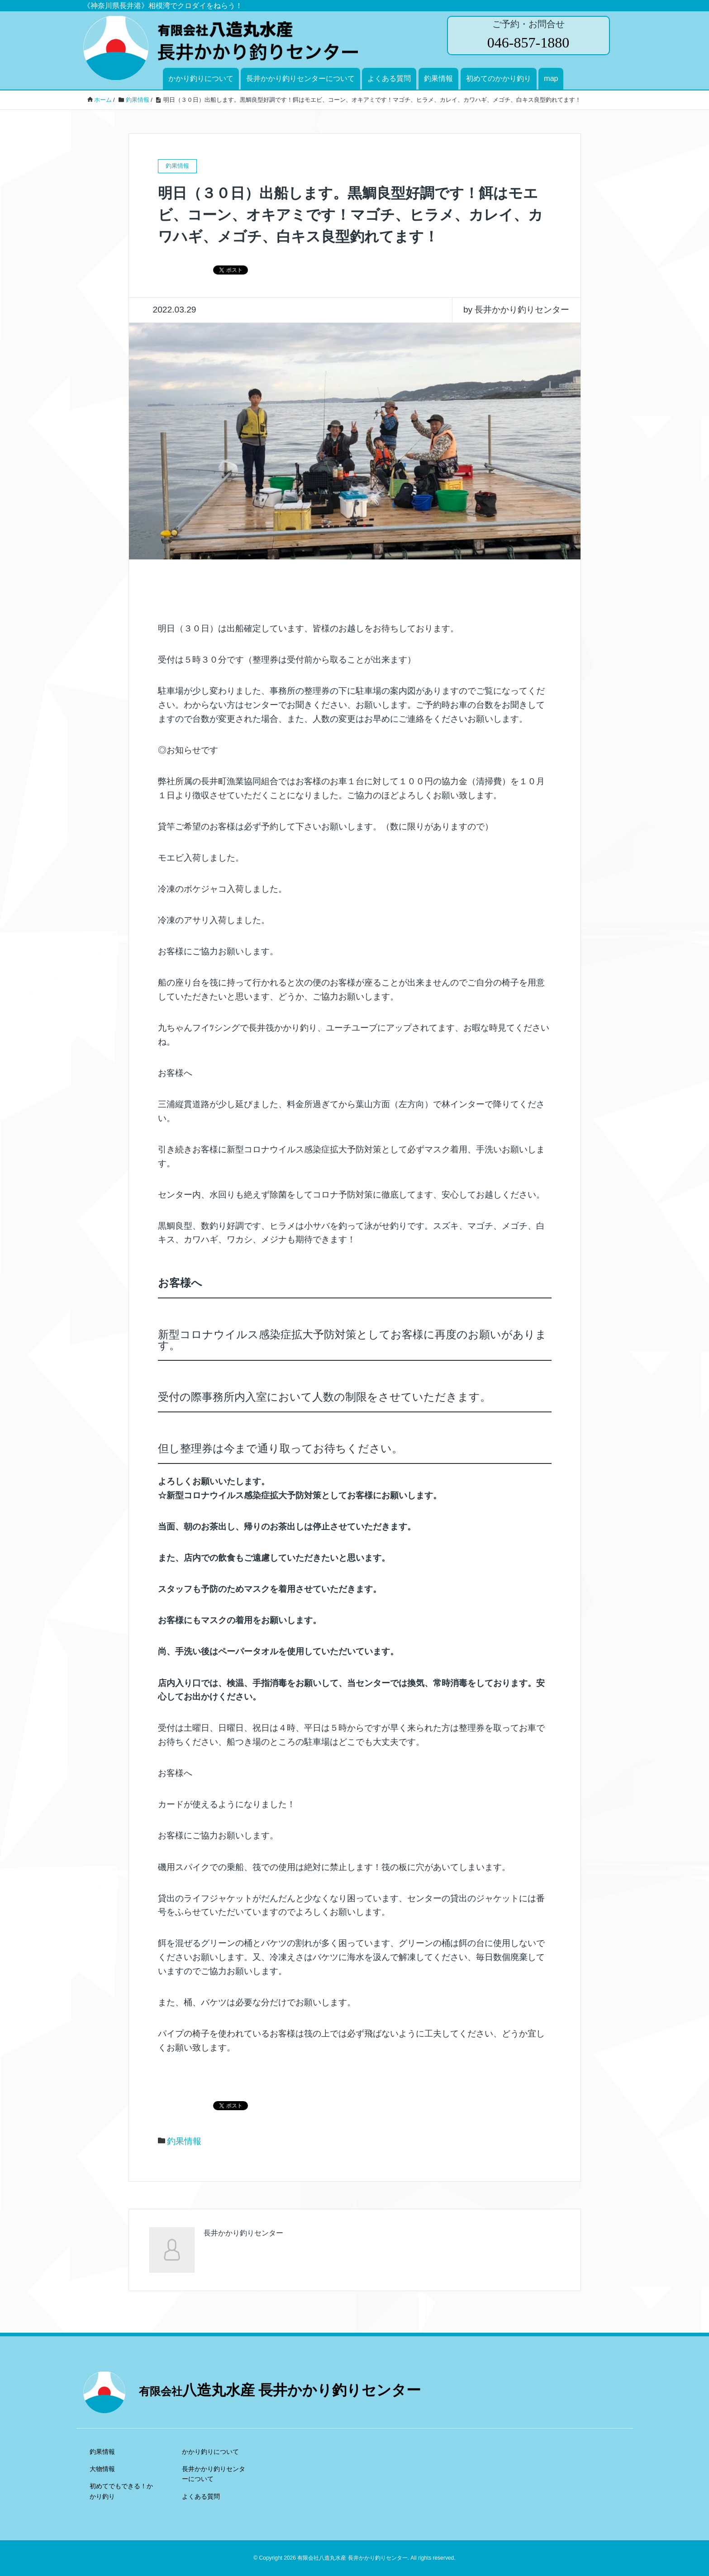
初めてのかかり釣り (498, 78)
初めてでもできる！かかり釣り (121, 2491)
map (551, 78)
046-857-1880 (528, 42)
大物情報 (102, 2468)
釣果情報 (438, 78)
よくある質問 (389, 78)
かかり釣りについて (200, 78)
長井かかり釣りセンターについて (300, 78)
